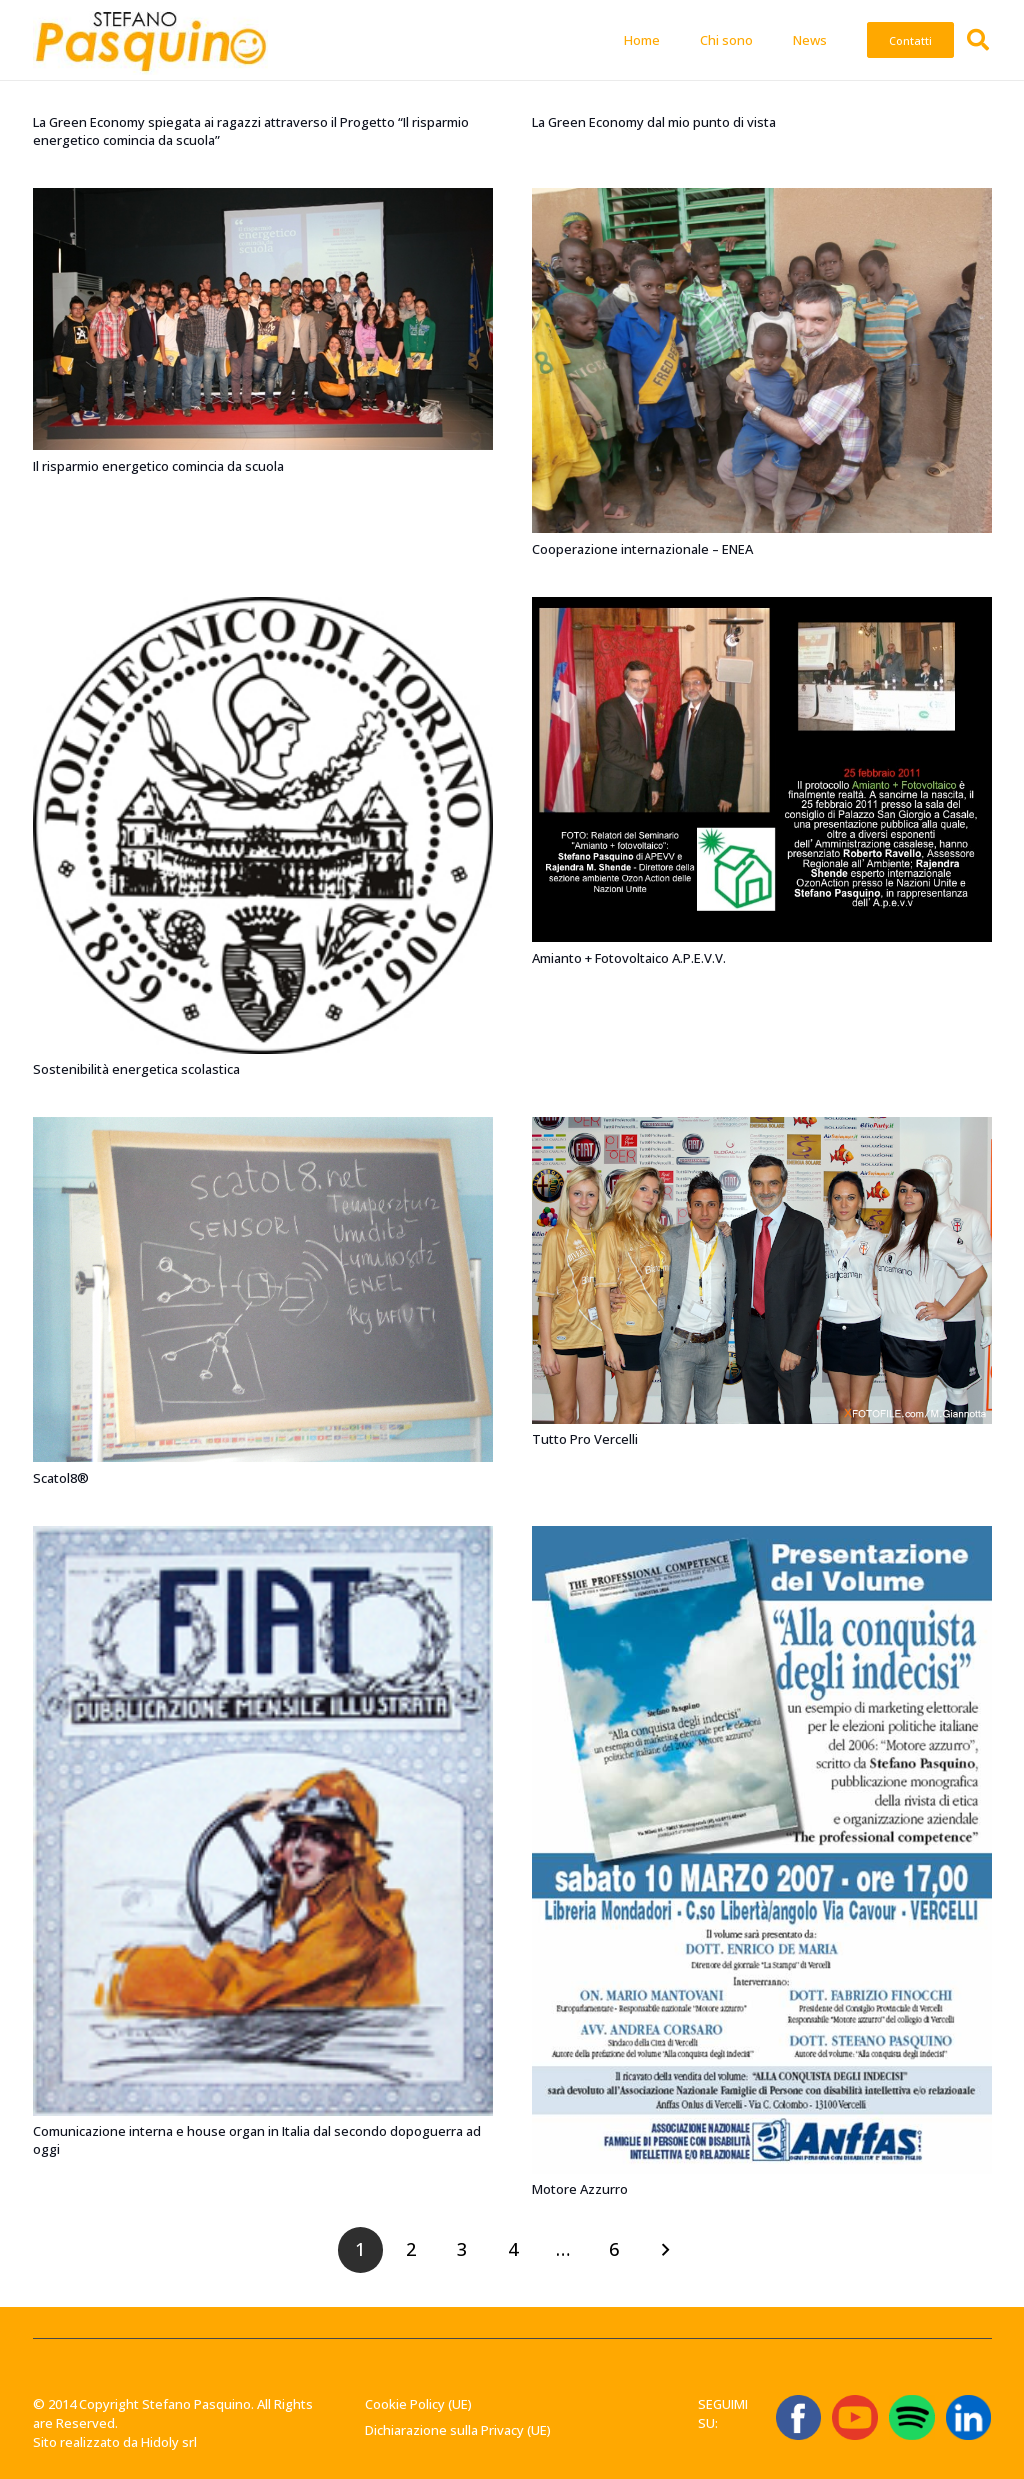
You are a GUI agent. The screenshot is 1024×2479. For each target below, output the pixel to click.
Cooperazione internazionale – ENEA (642, 548)
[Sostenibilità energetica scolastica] (263, 606)
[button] (978, 40)
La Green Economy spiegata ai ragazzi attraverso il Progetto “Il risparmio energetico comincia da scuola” (251, 131)
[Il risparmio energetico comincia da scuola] (263, 197)
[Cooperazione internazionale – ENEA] (762, 197)
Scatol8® (61, 1477)
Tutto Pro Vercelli (585, 1439)
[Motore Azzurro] (762, 1535)
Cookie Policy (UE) (418, 2404)
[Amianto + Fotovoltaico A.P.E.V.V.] (762, 606)
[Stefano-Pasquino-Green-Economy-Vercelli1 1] (151, 40)
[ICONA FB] (798, 2417)
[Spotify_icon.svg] (911, 2417)
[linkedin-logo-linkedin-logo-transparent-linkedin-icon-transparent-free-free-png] (968, 2417)
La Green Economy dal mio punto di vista (654, 122)
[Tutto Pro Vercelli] (762, 1126)
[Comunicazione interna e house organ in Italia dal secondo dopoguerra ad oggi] (263, 1535)
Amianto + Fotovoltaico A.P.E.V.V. (629, 957)
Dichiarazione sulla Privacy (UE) (458, 2430)
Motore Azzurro (580, 2189)
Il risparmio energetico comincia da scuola (158, 465)
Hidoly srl (169, 2442)
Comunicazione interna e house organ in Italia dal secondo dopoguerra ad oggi (257, 2140)
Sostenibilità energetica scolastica (136, 1069)
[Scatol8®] (263, 1126)
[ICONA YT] (854, 2417)
